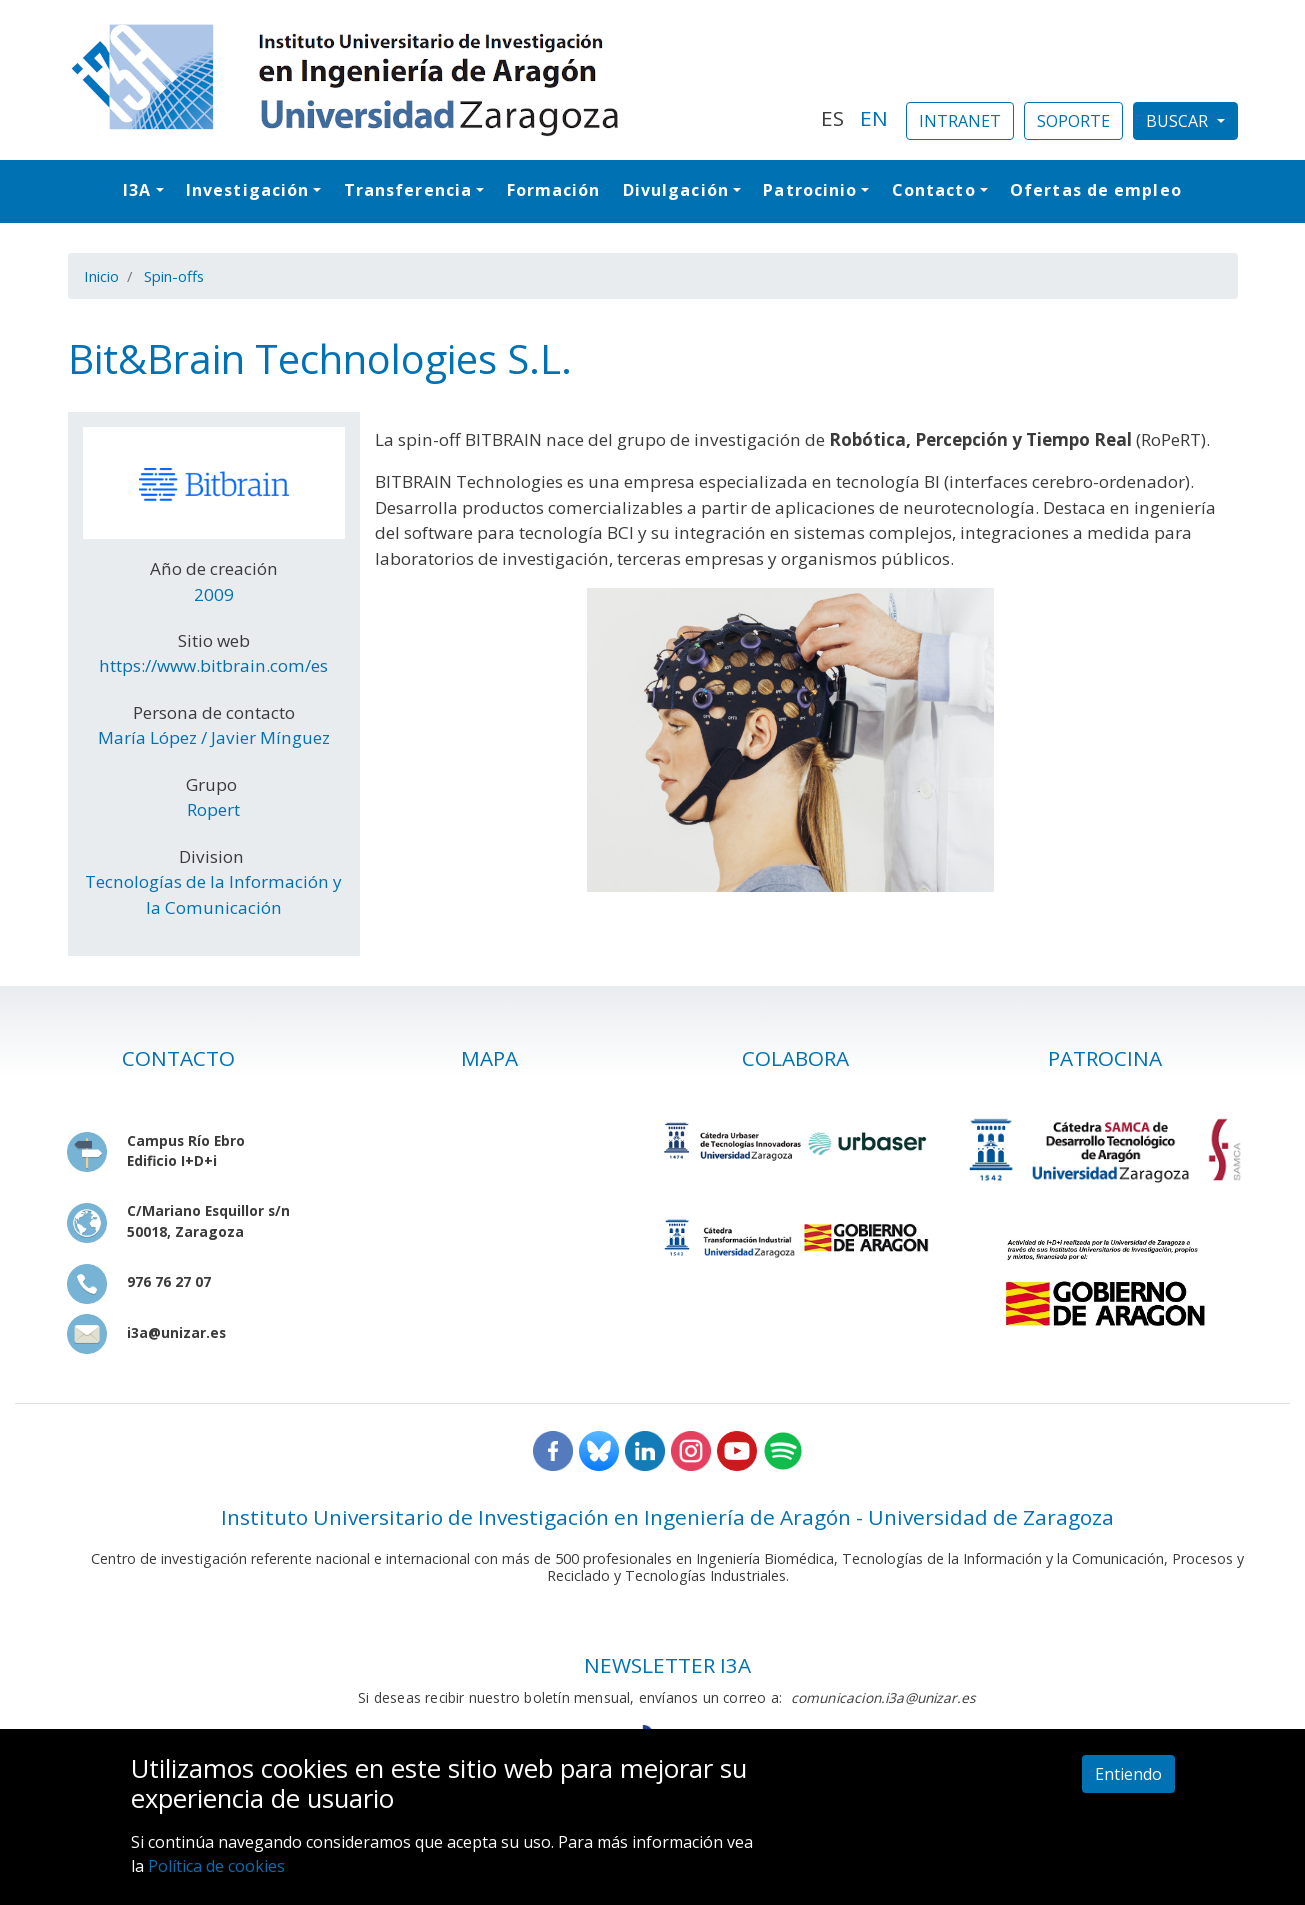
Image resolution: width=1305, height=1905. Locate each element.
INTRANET (960, 121)
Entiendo (1128, 1774)
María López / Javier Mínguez (214, 737)
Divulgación (676, 190)
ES (832, 118)
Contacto (934, 190)
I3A (137, 190)
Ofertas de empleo (1096, 190)
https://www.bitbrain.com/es (213, 665)
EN (874, 118)
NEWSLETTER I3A (667, 1665)
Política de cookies (216, 1866)
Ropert (213, 809)
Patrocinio (810, 190)
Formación (554, 190)
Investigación (247, 190)
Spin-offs (174, 276)
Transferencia (408, 190)
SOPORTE (1073, 121)
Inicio (101, 276)
